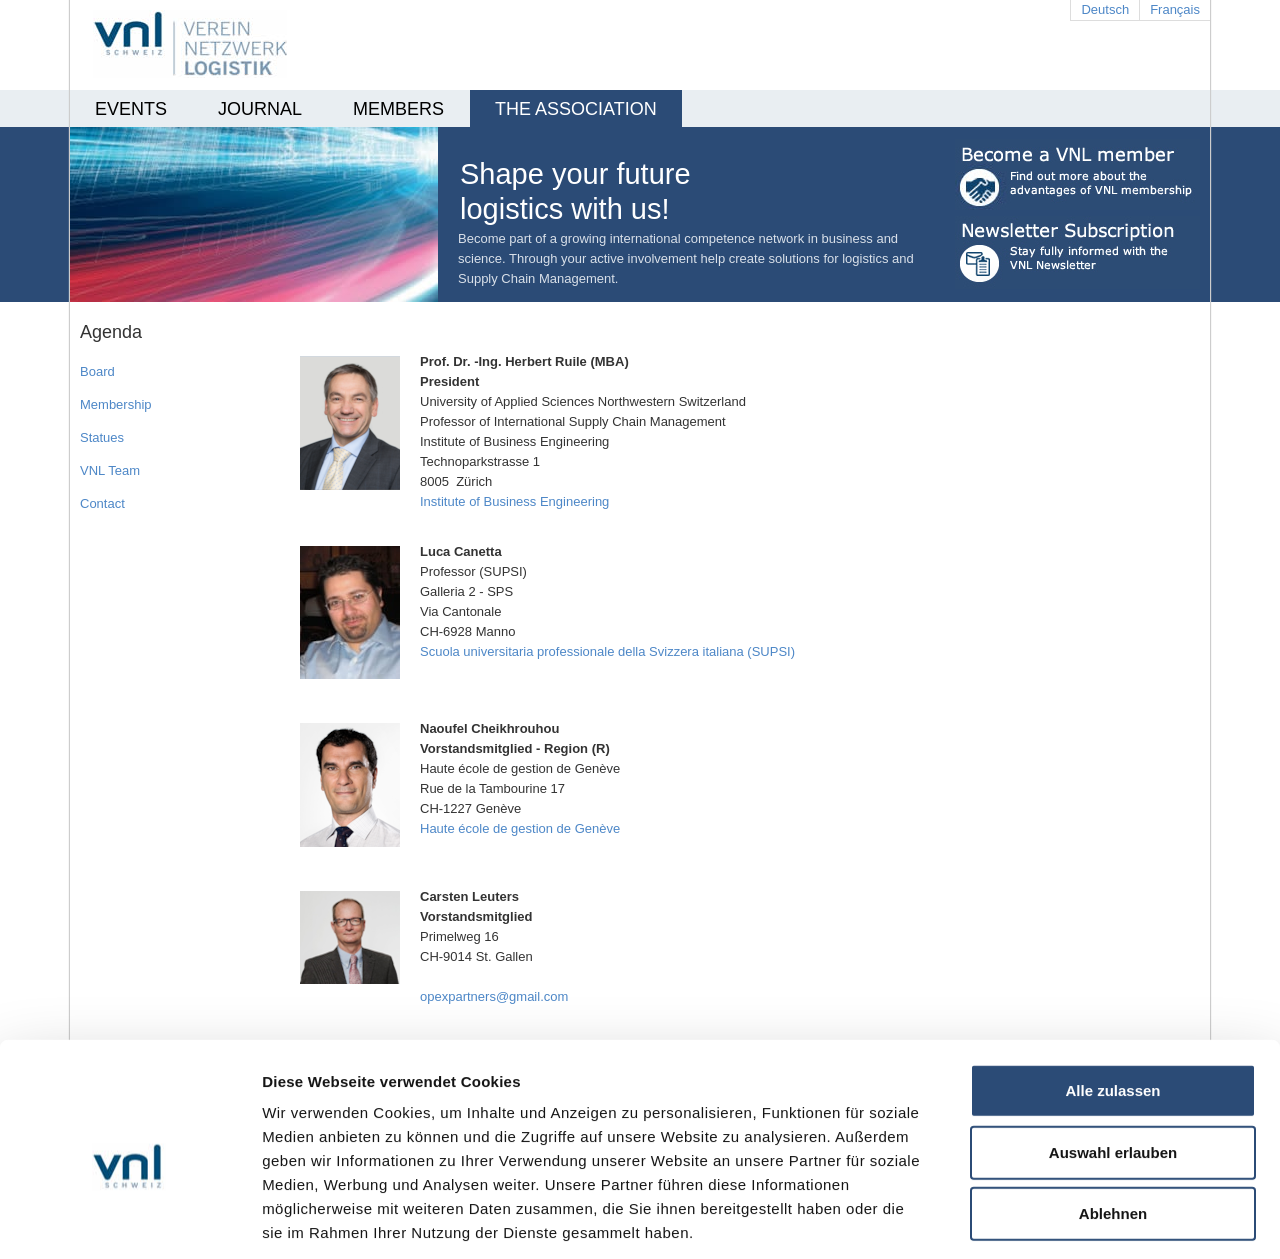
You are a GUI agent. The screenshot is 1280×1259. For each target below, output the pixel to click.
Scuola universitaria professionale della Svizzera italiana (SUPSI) (607, 651)
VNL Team (110, 470)
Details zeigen (1063, 1219)
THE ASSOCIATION (576, 109)
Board (97, 371)
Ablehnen (1113, 1119)
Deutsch (1105, 9)
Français (1175, 9)
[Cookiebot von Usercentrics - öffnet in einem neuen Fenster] (129, 1220)
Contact (102, 503)
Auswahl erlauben (1113, 1058)
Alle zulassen (1112, 996)
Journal (260, 109)
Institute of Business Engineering (514, 501)
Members (398, 109)
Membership (116, 404)
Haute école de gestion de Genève (520, 828)
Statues (102, 437)
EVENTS (131, 109)
